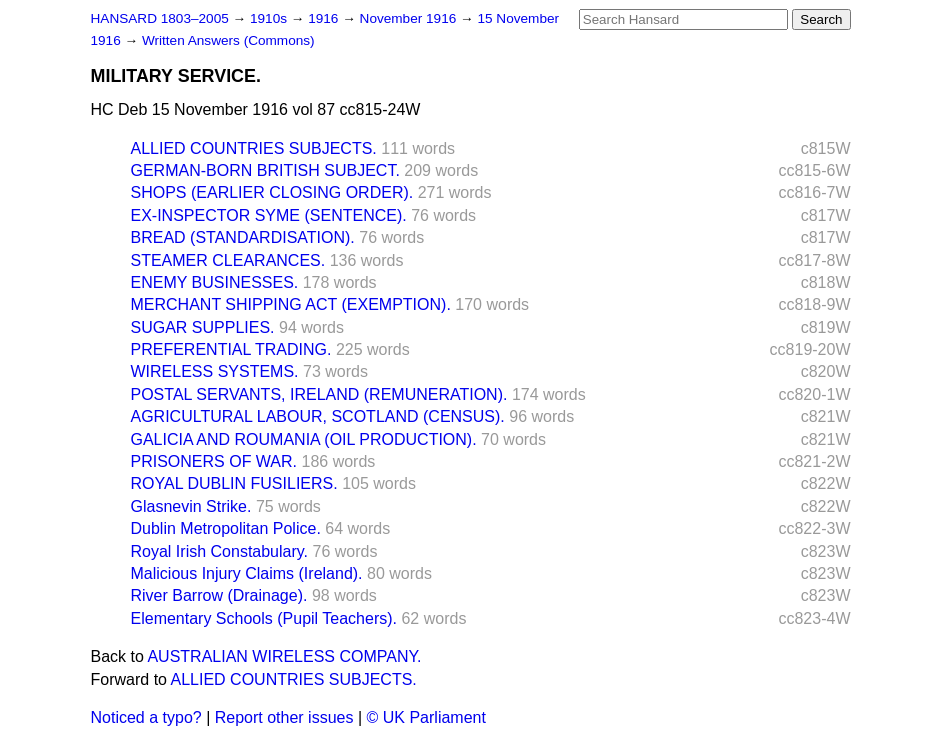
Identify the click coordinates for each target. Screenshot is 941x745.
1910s (270, 18)
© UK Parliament (426, 717)
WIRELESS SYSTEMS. (215, 371)
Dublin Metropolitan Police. (226, 528)
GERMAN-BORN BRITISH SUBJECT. (265, 170)
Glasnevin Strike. (191, 506)
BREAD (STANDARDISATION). (243, 237)
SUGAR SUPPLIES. (203, 327)
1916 (325, 18)
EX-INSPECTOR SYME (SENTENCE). (269, 215)
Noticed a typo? (146, 717)
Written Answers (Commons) (228, 40)
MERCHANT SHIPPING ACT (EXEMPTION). (291, 304)
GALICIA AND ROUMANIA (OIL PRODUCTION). (304, 439)
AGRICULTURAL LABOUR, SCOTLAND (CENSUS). (318, 416)
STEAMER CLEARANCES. (228, 260)
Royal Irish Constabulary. (220, 551)
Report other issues (284, 717)
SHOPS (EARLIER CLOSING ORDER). (272, 192)
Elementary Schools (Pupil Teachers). (264, 618)
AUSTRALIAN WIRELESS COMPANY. (284, 656)
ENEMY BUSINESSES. (215, 282)
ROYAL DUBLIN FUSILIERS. (234, 483)
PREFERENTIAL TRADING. (231, 349)
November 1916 (410, 18)
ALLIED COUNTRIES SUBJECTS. (254, 148)
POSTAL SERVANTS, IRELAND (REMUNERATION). (319, 394)
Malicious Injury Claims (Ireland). (247, 573)
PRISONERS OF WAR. (214, 461)
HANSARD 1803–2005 (160, 18)
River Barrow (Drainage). (219, 595)
